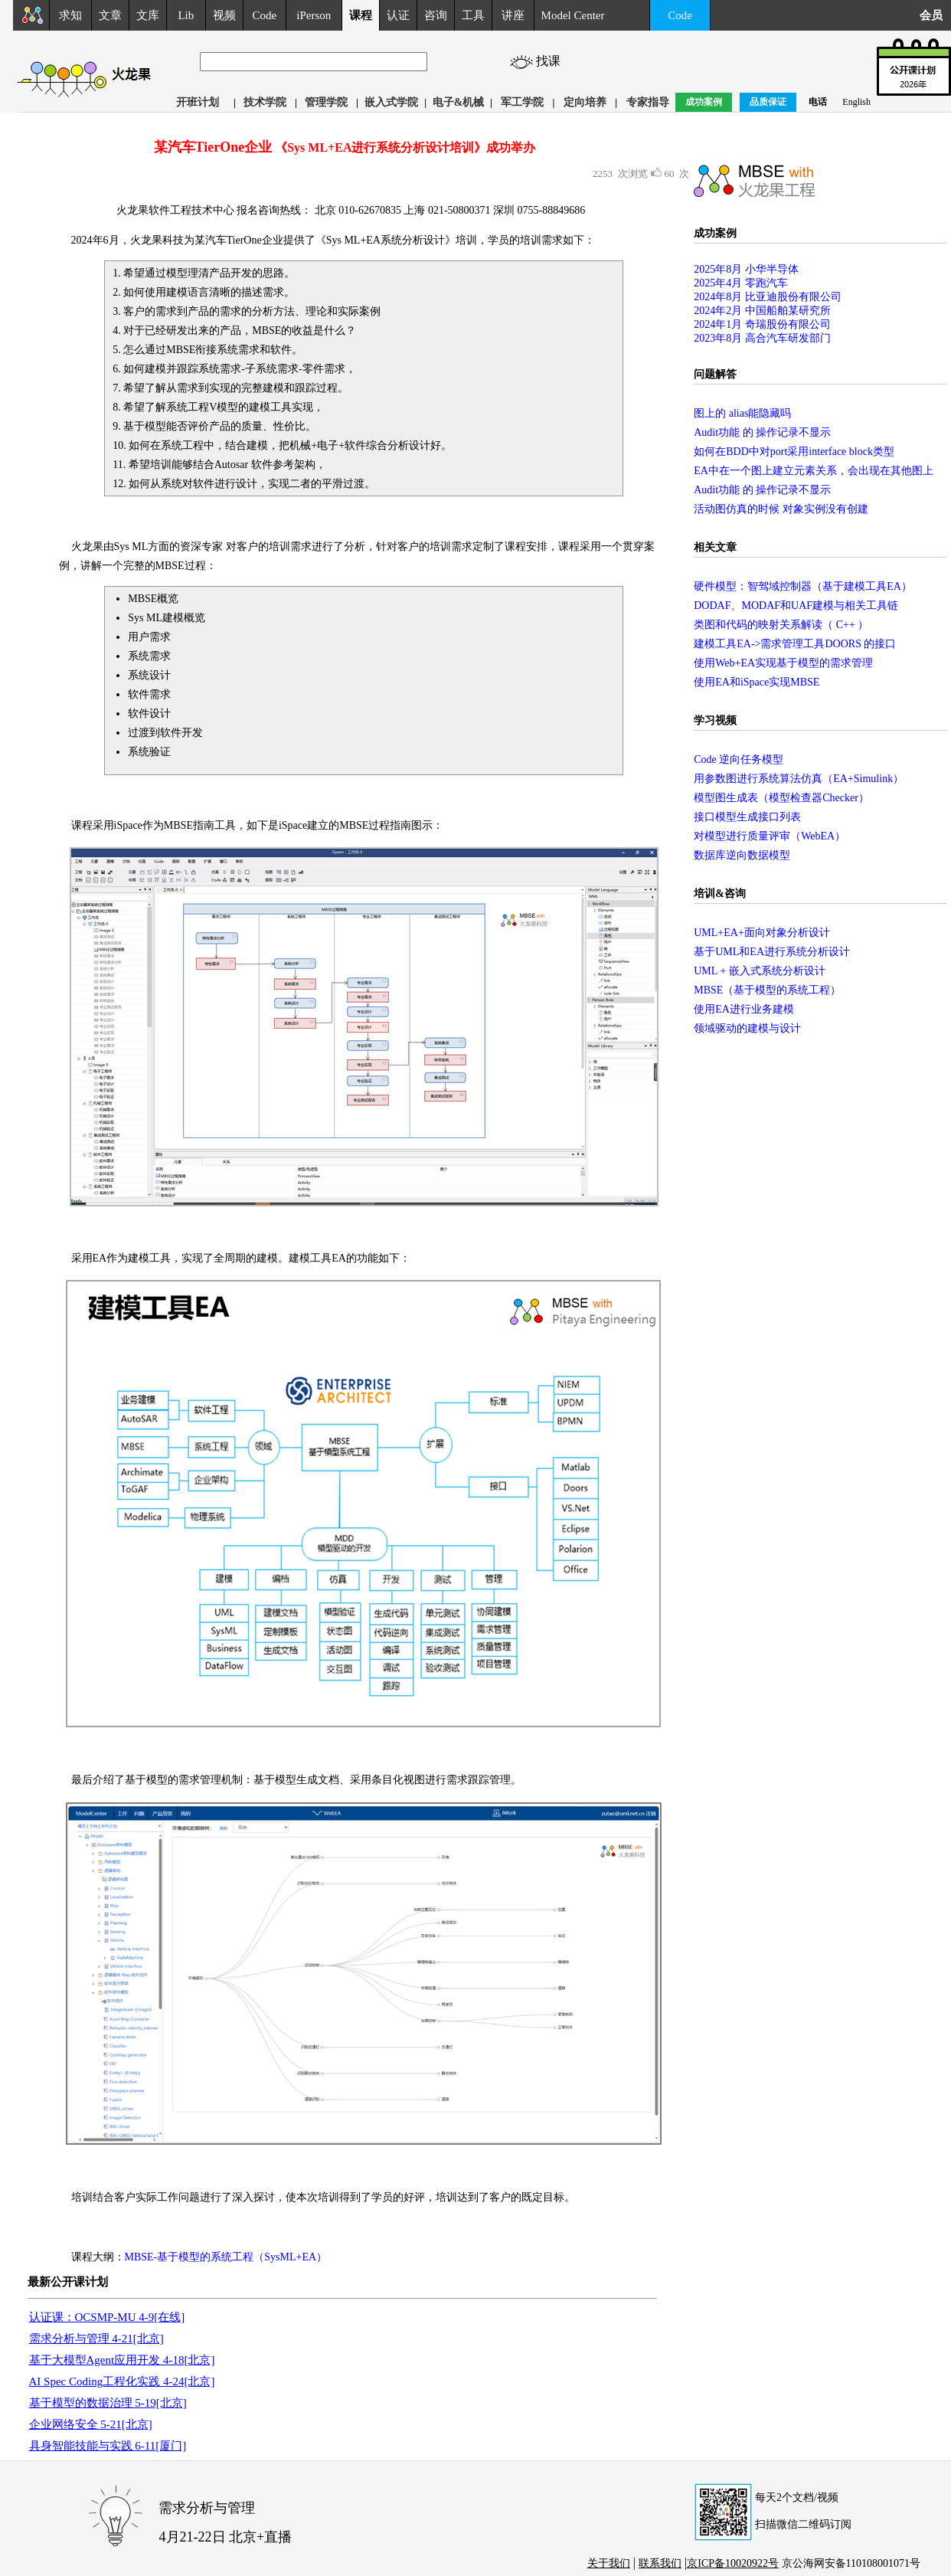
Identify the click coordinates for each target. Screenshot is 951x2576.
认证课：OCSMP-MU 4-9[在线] (107, 2317)
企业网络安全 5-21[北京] (90, 2424)
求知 (70, 15)
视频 (224, 15)
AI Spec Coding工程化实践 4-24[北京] (122, 2381)
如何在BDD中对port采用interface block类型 (794, 451)
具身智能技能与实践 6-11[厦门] (108, 2446)
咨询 (435, 15)
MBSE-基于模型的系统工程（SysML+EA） (226, 2257)
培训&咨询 (720, 893)
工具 (473, 15)
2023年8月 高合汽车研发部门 (762, 338)
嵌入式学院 (391, 102)
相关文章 (715, 547)
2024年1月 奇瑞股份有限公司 (762, 324)
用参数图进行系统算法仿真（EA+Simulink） (799, 778)
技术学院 (264, 102)
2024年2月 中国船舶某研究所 (762, 310)
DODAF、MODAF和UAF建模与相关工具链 (796, 605)
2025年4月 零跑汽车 (741, 283)
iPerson (313, 15)
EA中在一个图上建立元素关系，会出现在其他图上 (813, 470)
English (856, 102)
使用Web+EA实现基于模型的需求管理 (783, 663)
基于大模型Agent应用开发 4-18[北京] (122, 2360)
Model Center (573, 15)
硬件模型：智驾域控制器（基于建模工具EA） (803, 586)
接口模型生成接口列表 (747, 817)
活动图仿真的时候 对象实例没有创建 (781, 509)
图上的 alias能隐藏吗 (742, 413)
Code (265, 15)
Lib (186, 15)
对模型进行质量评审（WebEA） (769, 836)
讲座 (513, 15)
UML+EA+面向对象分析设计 (762, 932)
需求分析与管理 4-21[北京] (96, 2338)
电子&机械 (459, 102)
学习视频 (715, 720)
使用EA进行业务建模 (744, 1009)
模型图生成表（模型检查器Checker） (781, 798)
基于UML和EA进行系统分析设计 (772, 951)
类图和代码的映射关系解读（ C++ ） (781, 624)
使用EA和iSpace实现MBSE (756, 682)
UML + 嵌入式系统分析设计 (759, 971)
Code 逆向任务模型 (738, 759)
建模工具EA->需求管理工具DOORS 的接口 (795, 644)
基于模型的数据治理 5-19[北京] (108, 2403)
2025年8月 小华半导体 (746, 269)
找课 (550, 60)
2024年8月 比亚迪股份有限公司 (768, 297)
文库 (147, 15)
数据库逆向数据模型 (742, 855)
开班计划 (197, 102)
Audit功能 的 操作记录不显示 (762, 432)
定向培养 (585, 102)
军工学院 (522, 102)
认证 (398, 15)
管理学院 (326, 102)
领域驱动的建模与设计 (747, 1028)
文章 (110, 15)
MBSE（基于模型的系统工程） (767, 990)
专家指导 (647, 102)
